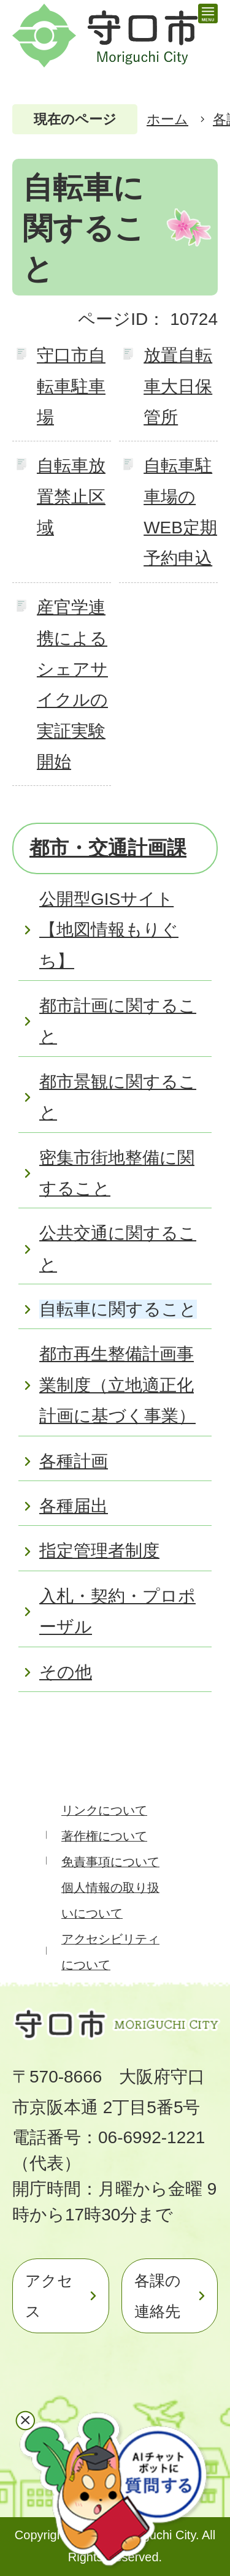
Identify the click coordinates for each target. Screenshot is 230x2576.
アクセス (49, 2296)
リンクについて (104, 1810)
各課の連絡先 (157, 2296)
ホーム (167, 119)
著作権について (104, 1836)
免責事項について (110, 1862)
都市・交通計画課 (107, 848)
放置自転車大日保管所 (178, 386)
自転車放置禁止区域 (71, 496)
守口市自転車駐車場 (71, 386)
